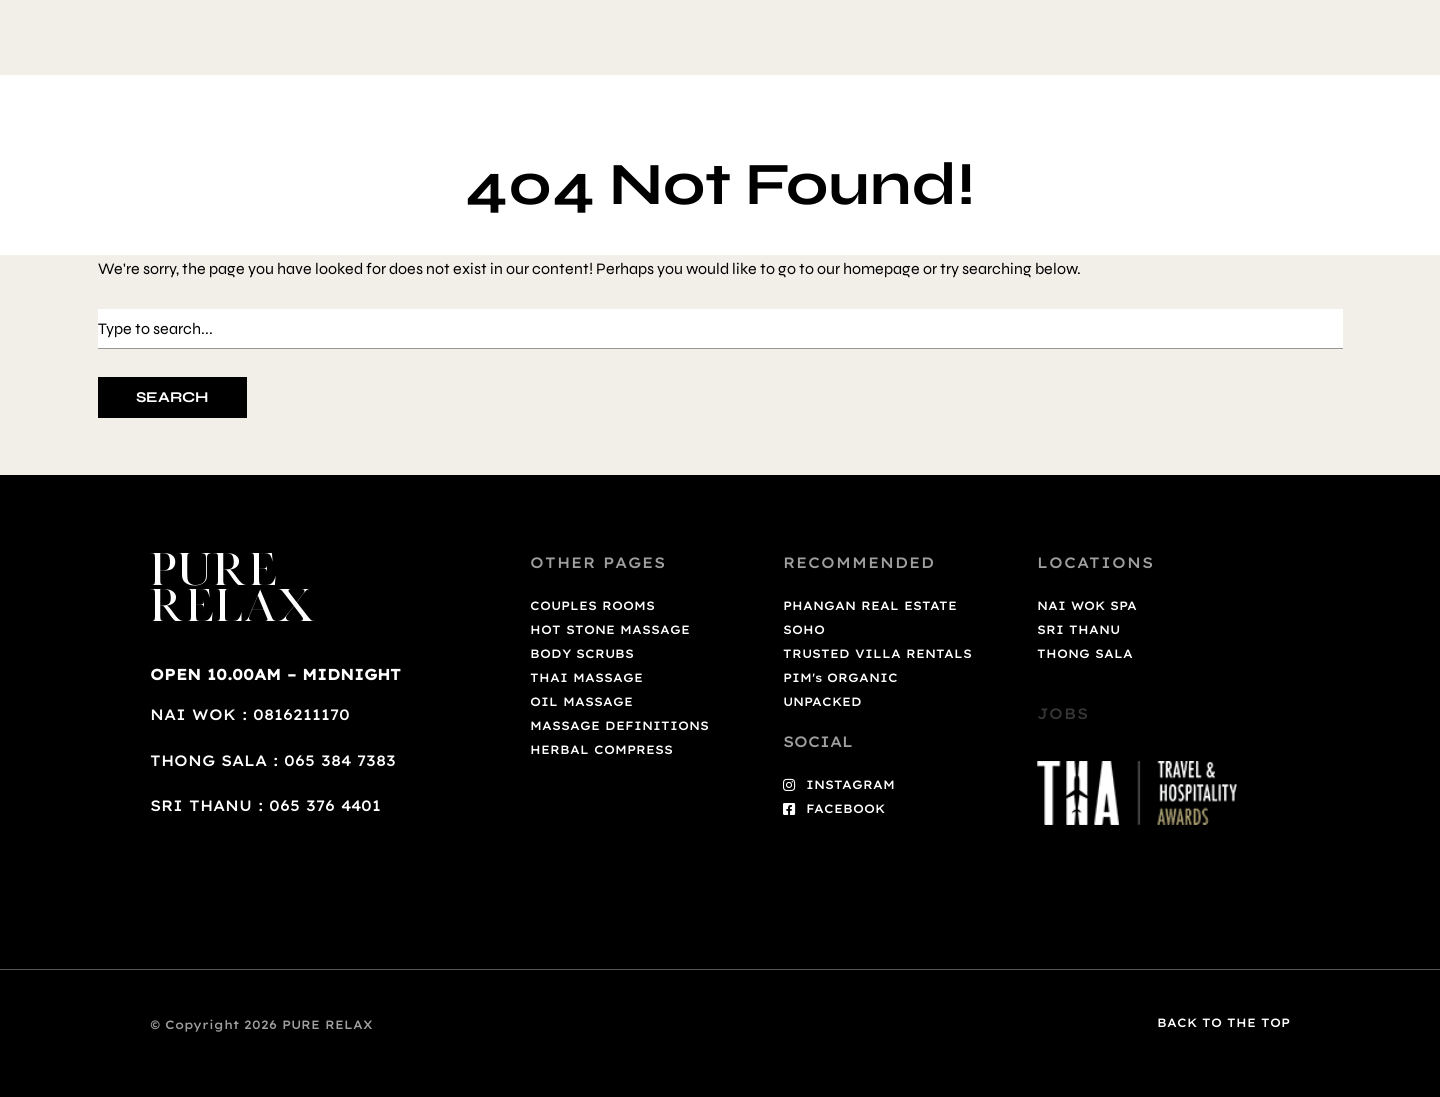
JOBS (1063, 713)
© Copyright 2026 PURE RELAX (261, 1024)
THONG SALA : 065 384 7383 (273, 760)
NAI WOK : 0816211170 (250, 714)
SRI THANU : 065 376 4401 (265, 805)
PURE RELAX (233, 590)
